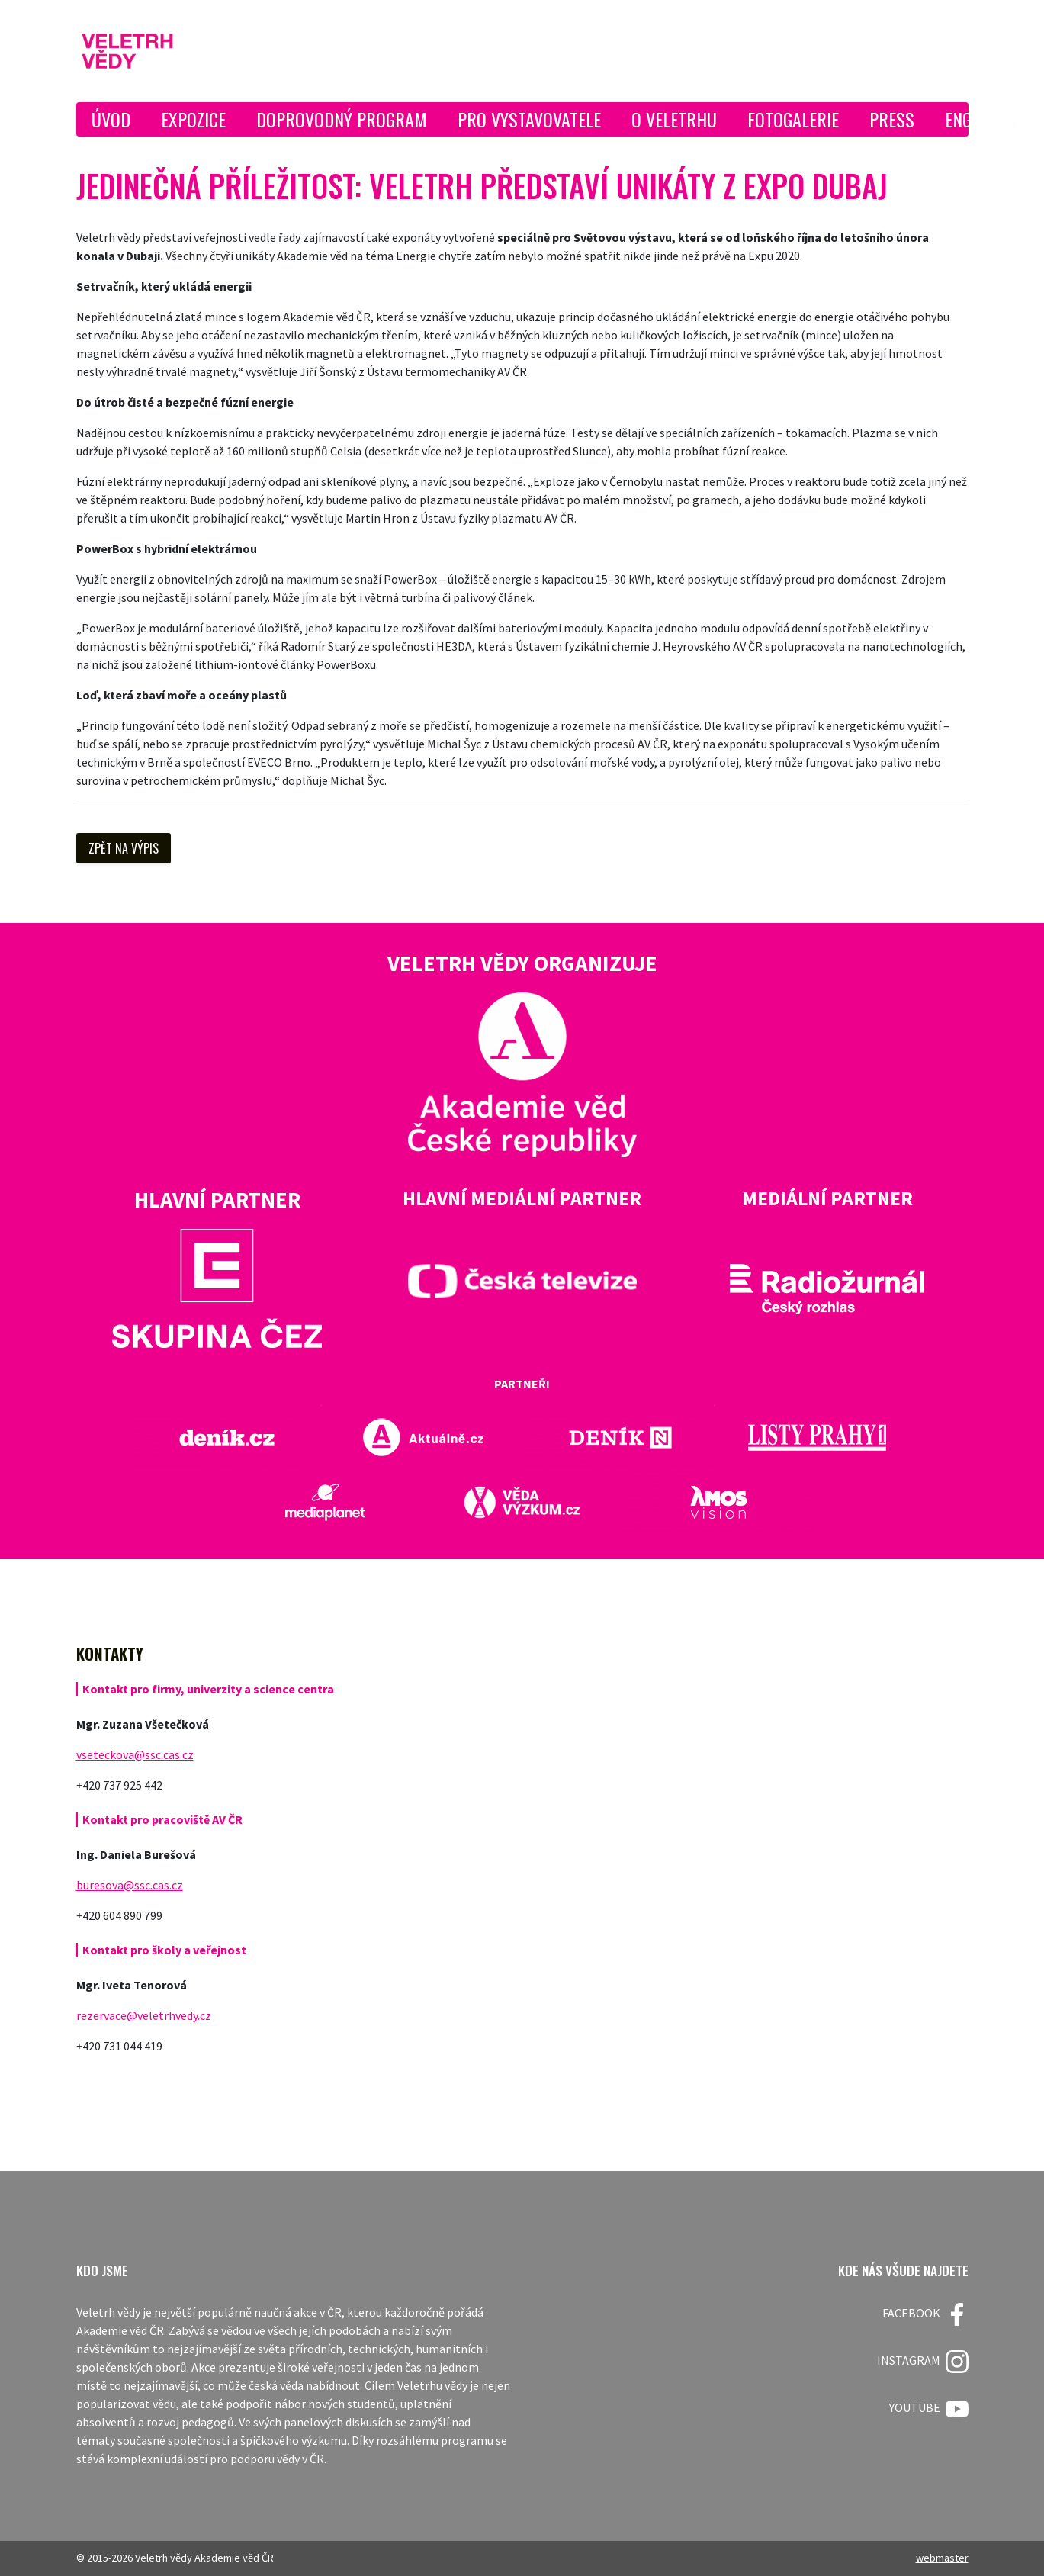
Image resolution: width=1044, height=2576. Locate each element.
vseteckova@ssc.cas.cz (135, 1754)
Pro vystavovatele (529, 119)
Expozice (193, 119)
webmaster (942, 2558)
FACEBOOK (925, 2314)
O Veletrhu (674, 119)
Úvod (111, 119)
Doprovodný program (341, 119)
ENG (958, 119)
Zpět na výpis (123, 848)
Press (891, 119)
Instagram (923, 2361)
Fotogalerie (793, 119)
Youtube (929, 2409)
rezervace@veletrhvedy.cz (143, 2015)
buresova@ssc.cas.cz (129, 1885)
